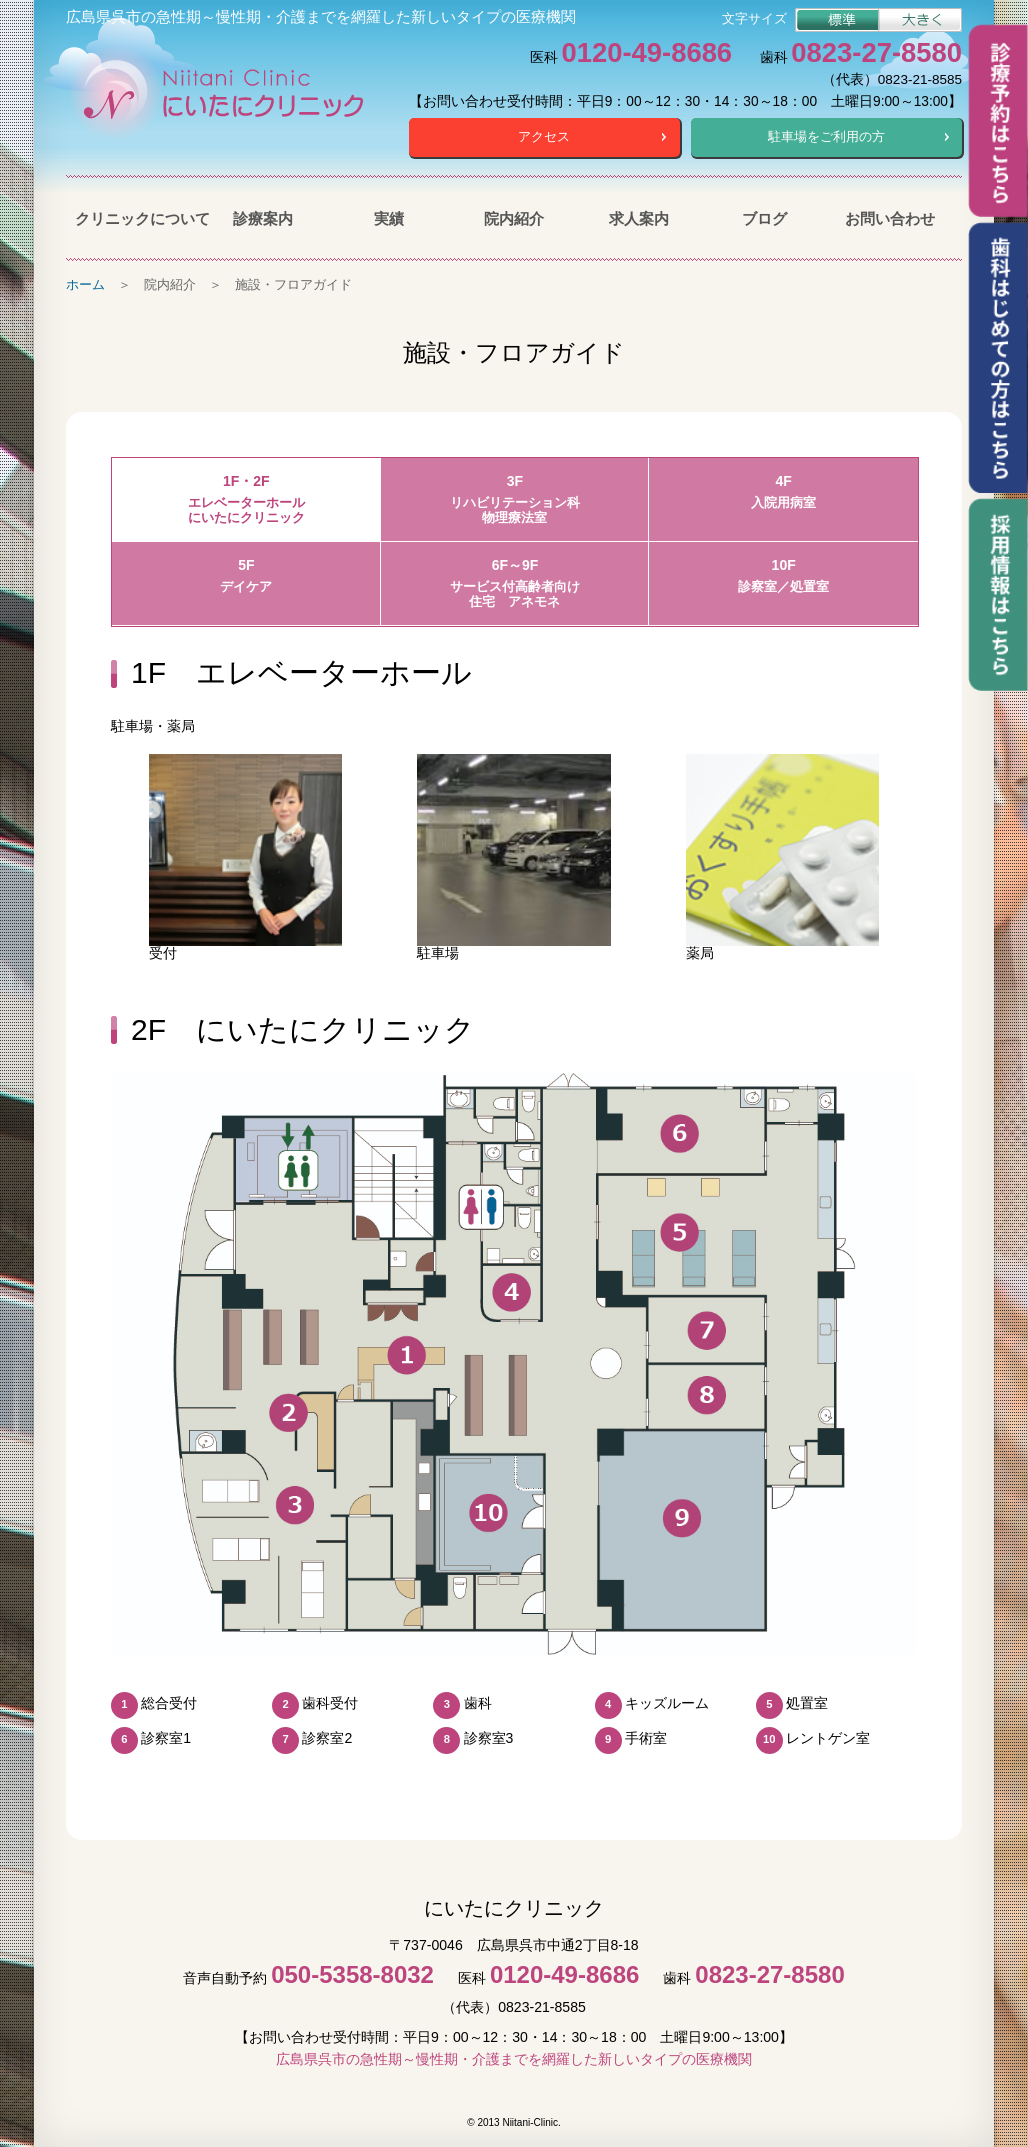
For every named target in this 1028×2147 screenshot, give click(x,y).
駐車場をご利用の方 (826, 136)
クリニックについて (137, 217)
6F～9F (515, 583)
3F (515, 499)
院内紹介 (514, 217)
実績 (389, 217)
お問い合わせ (890, 217)
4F (783, 491)
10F (783, 575)
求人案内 (639, 217)
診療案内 (263, 217)
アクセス (544, 136)
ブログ (764, 217)
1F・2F (246, 499)
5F (246, 575)
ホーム (85, 283)
